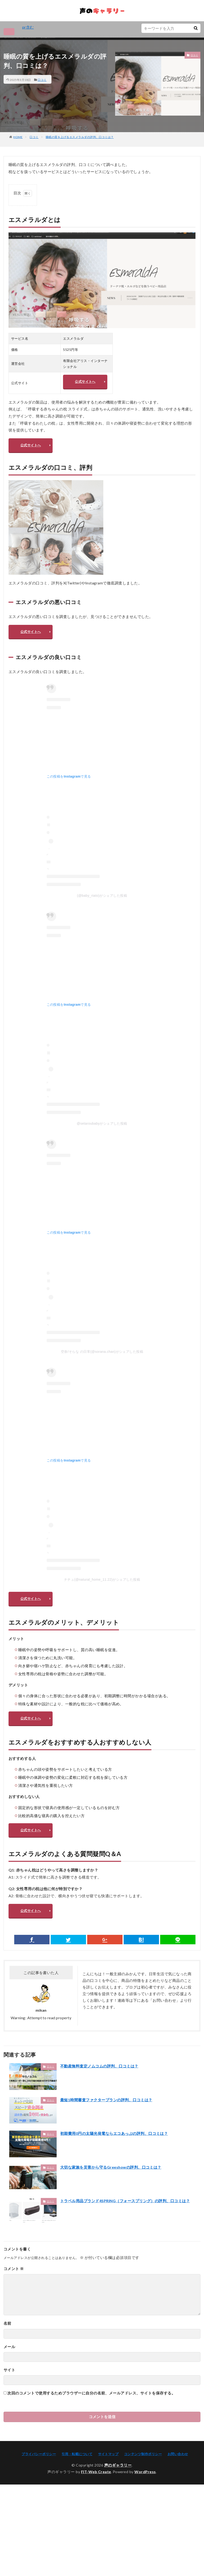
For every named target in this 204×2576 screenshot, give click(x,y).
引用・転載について (77, 2455)
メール (9, 2347)
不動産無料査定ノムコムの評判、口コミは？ (99, 2066)
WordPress (145, 2472)
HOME (18, 137)
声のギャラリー (118, 2465)
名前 (7, 2324)
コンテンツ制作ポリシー (143, 2455)
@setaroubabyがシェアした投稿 (102, 1124)
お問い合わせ (178, 2455)
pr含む (28, 27)
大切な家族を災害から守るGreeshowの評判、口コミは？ (110, 2167)
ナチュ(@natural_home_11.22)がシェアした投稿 (102, 1580)
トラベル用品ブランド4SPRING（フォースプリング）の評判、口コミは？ (125, 2201)
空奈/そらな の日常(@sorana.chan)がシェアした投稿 (102, 1352)
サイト (9, 2370)
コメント (14, 2269)
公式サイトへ (85, 382)
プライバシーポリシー (39, 2455)
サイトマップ (108, 2455)
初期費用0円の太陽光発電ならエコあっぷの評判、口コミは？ (114, 2134)
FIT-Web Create (96, 2472)
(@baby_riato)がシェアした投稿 (102, 896)
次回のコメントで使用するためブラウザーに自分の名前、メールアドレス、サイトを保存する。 (91, 2393)
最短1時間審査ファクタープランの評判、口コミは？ (106, 2100)
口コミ (42, 80)
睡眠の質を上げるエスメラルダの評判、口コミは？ (80, 137)
